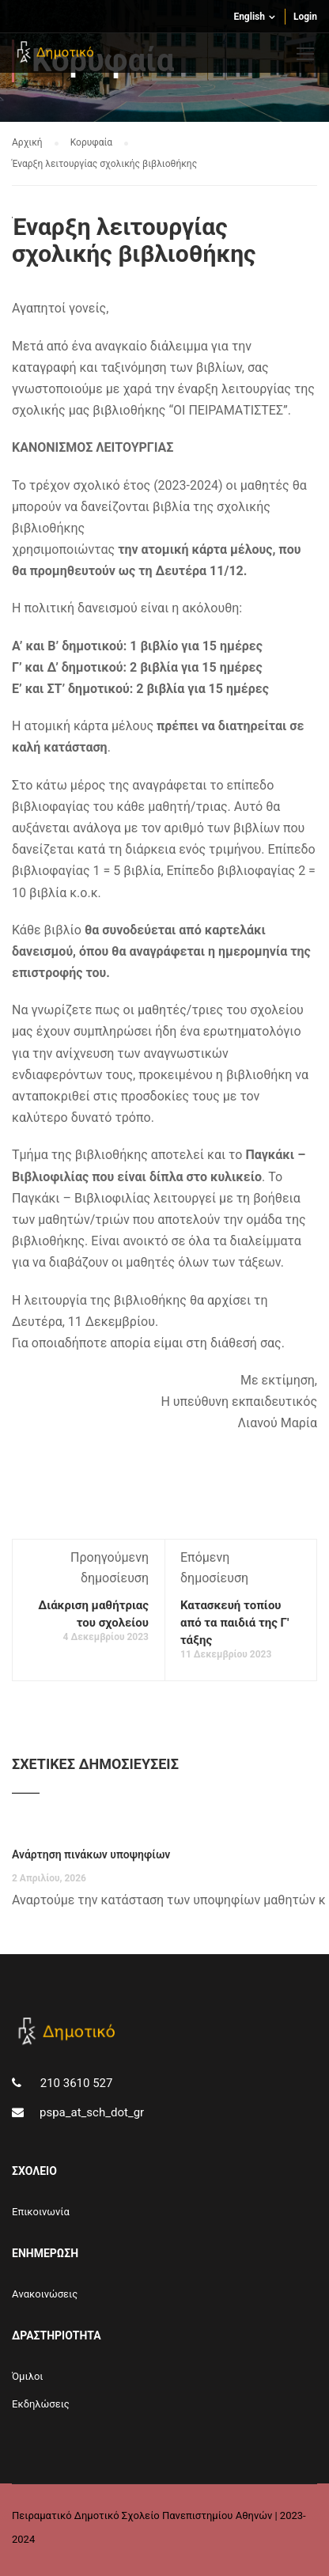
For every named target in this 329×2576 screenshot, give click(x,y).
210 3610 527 (74, 2083)
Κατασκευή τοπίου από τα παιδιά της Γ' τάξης (234, 1622)
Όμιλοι (27, 2376)
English (249, 16)
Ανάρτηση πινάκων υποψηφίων (91, 1854)
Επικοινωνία (41, 2212)
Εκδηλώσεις (41, 2404)
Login (305, 16)
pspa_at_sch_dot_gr (92, 2112)
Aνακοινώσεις (45, 2294)
